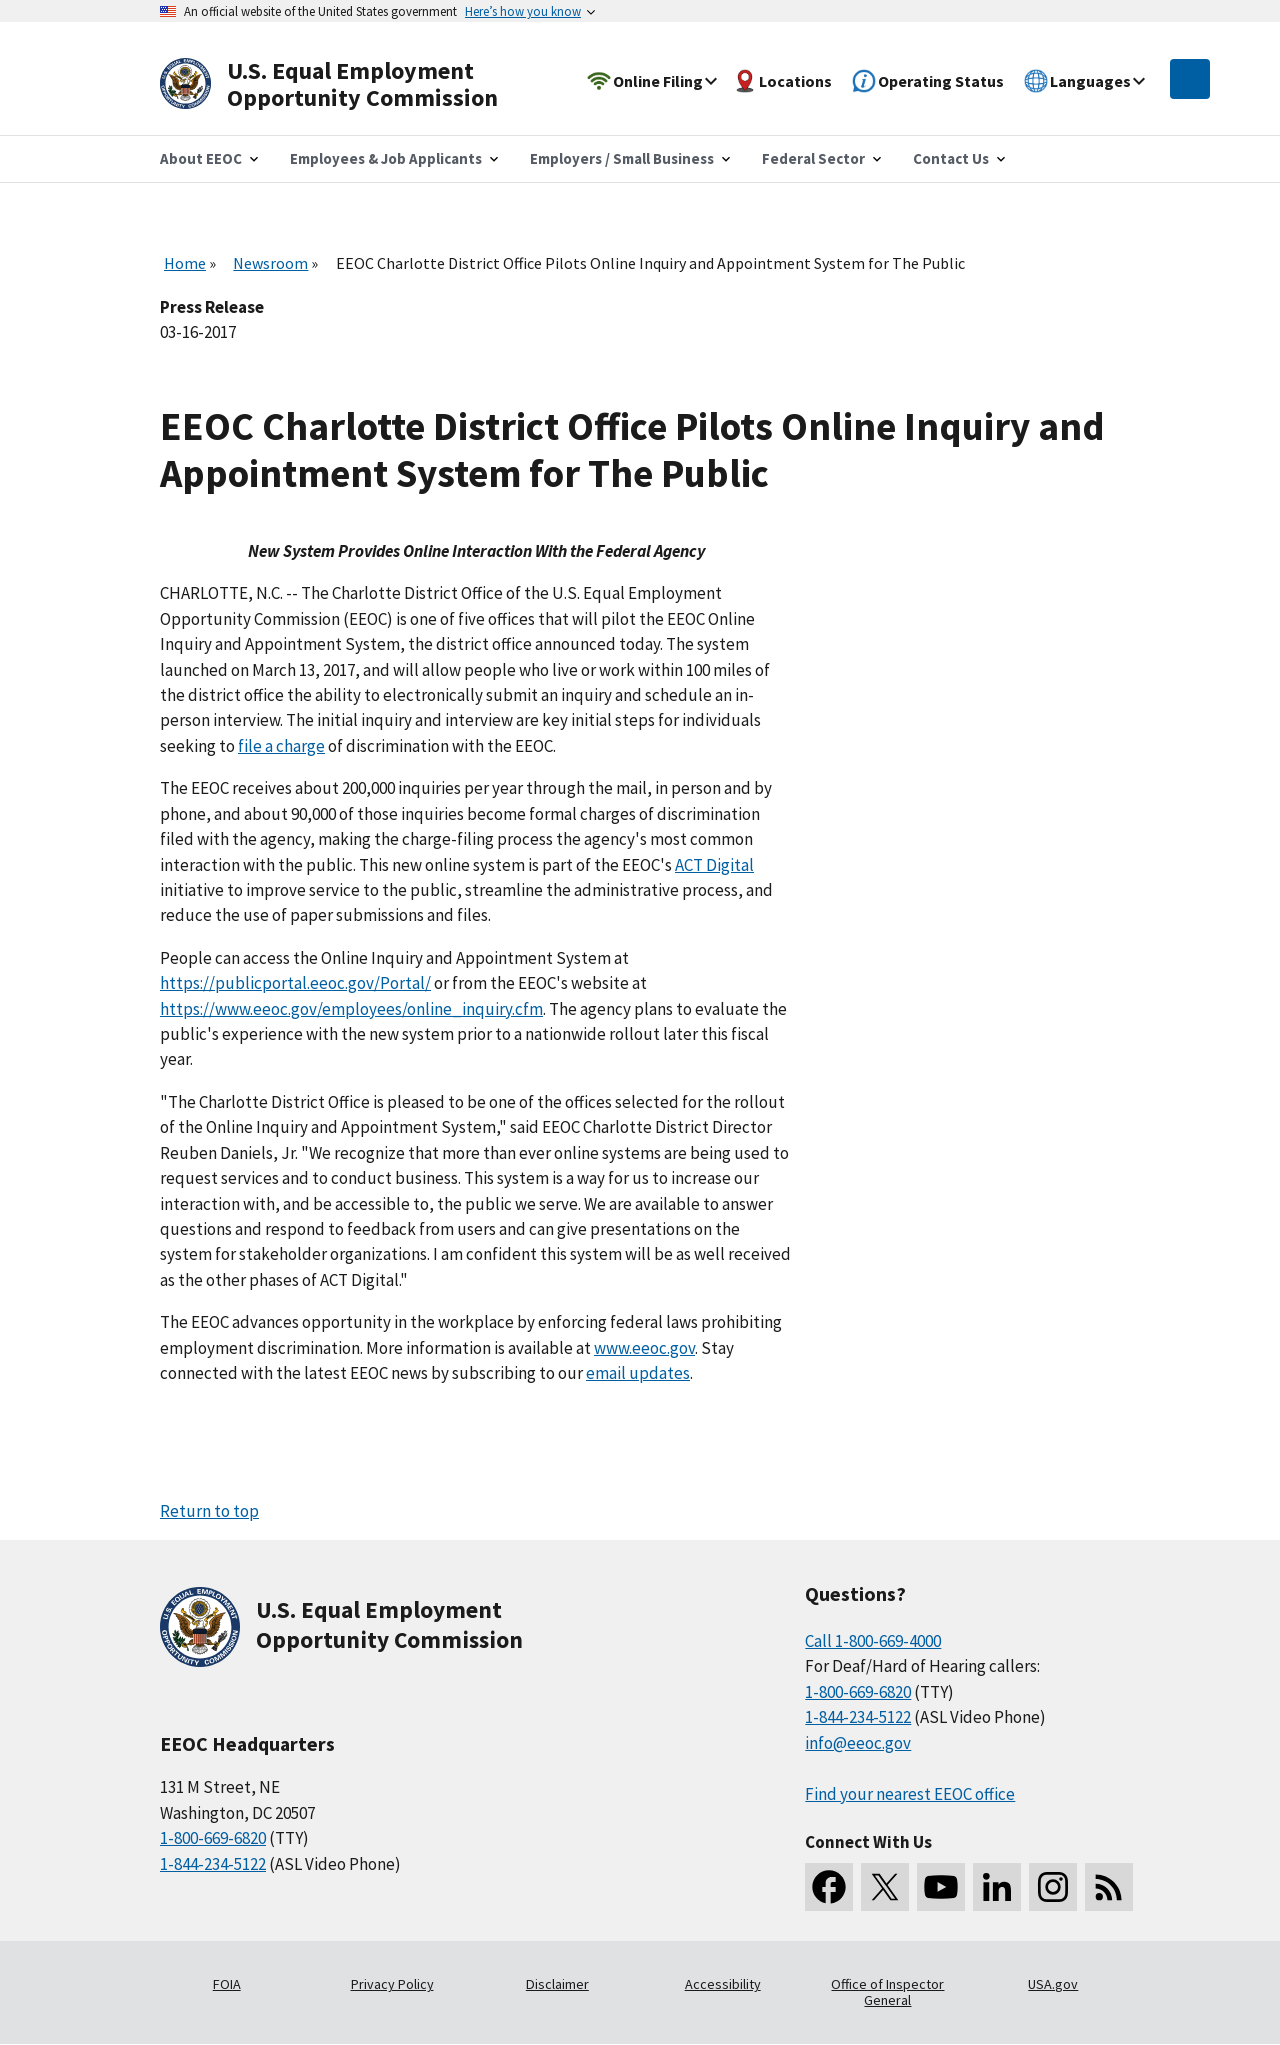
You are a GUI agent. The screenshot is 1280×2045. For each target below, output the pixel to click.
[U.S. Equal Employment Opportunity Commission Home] (352, 84)
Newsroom (270, 263)
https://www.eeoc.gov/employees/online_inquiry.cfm (351, 1009)
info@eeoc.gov (858, 1743)
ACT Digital (714, 865)
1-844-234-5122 (213, 1864)
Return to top (209, 1511)
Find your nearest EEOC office (910, 1794)
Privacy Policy (392, 1984)
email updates (638, 1373)
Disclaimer (557, 1984)
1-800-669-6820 (213, 1838)
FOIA (227, 1984)
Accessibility (723, 1984)
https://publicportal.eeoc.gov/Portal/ (295, 983)
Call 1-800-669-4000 (873, 1641)
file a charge (281, 746)
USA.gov (1053, 1984)
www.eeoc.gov (644, 1348)
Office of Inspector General (887, 1992)
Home (185, 263)
